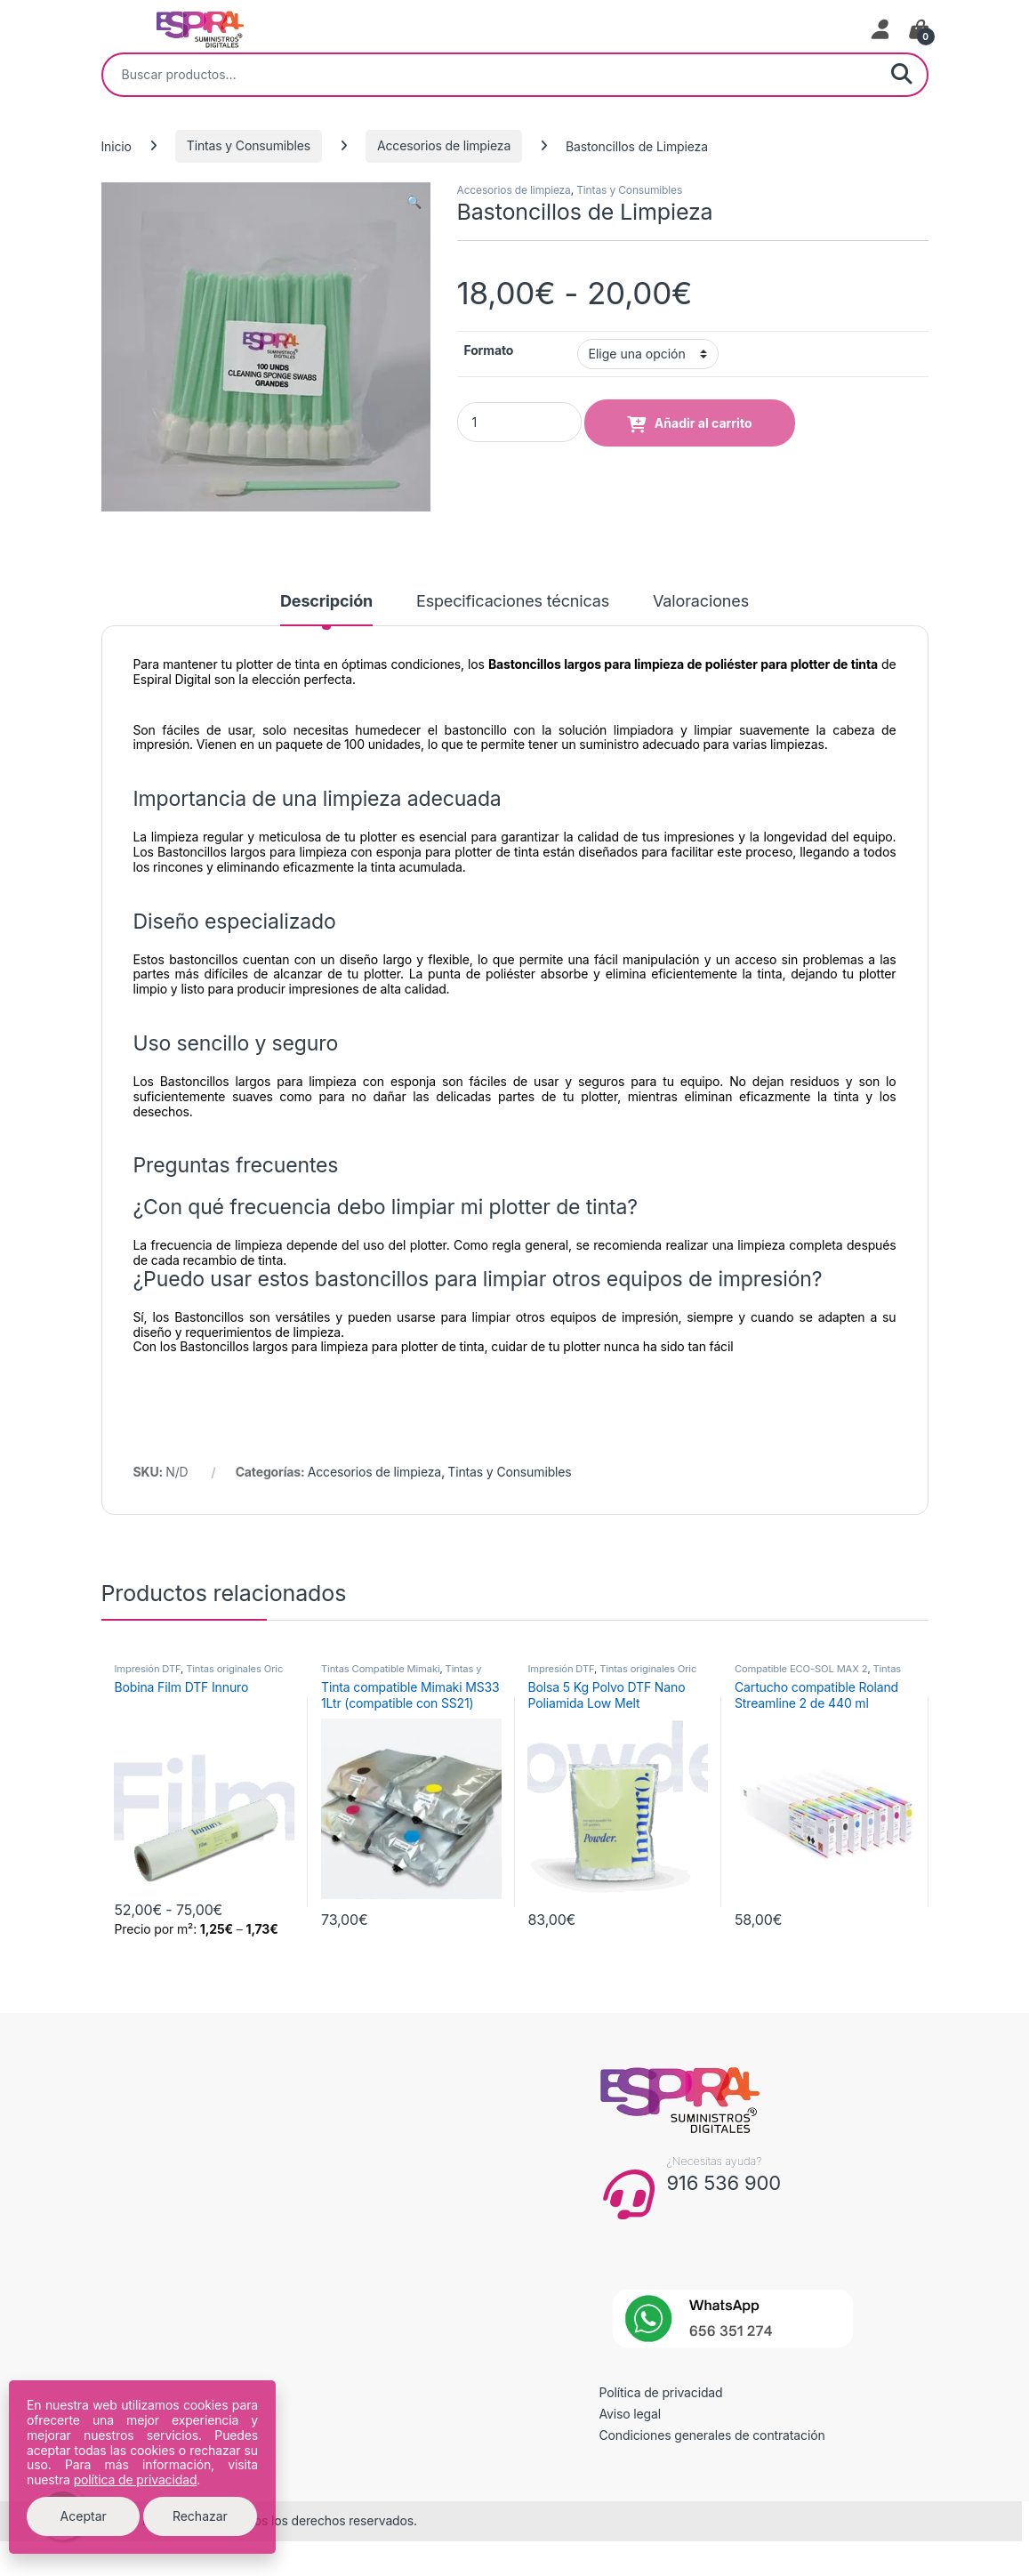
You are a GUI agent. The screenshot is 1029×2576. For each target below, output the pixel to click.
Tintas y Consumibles (248, 145)
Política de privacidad (661, 2392)
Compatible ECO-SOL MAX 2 (801, 1668)
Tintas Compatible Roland (818, 1674)
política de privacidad (135, 2479)
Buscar (902, 74)
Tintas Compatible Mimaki (380, 1668)
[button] (414, 202)
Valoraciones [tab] (701, 601)
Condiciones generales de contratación (712, 2435)
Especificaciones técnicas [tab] (512, 601)
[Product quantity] (519, 422)
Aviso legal (630, 2413)
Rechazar (200, 2516)
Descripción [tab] (326, 601)
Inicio (116, 145)
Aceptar (83, 2516)
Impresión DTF (147, 1668)
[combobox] (490, 74)
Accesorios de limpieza (443, 145)
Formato (489, 350)
